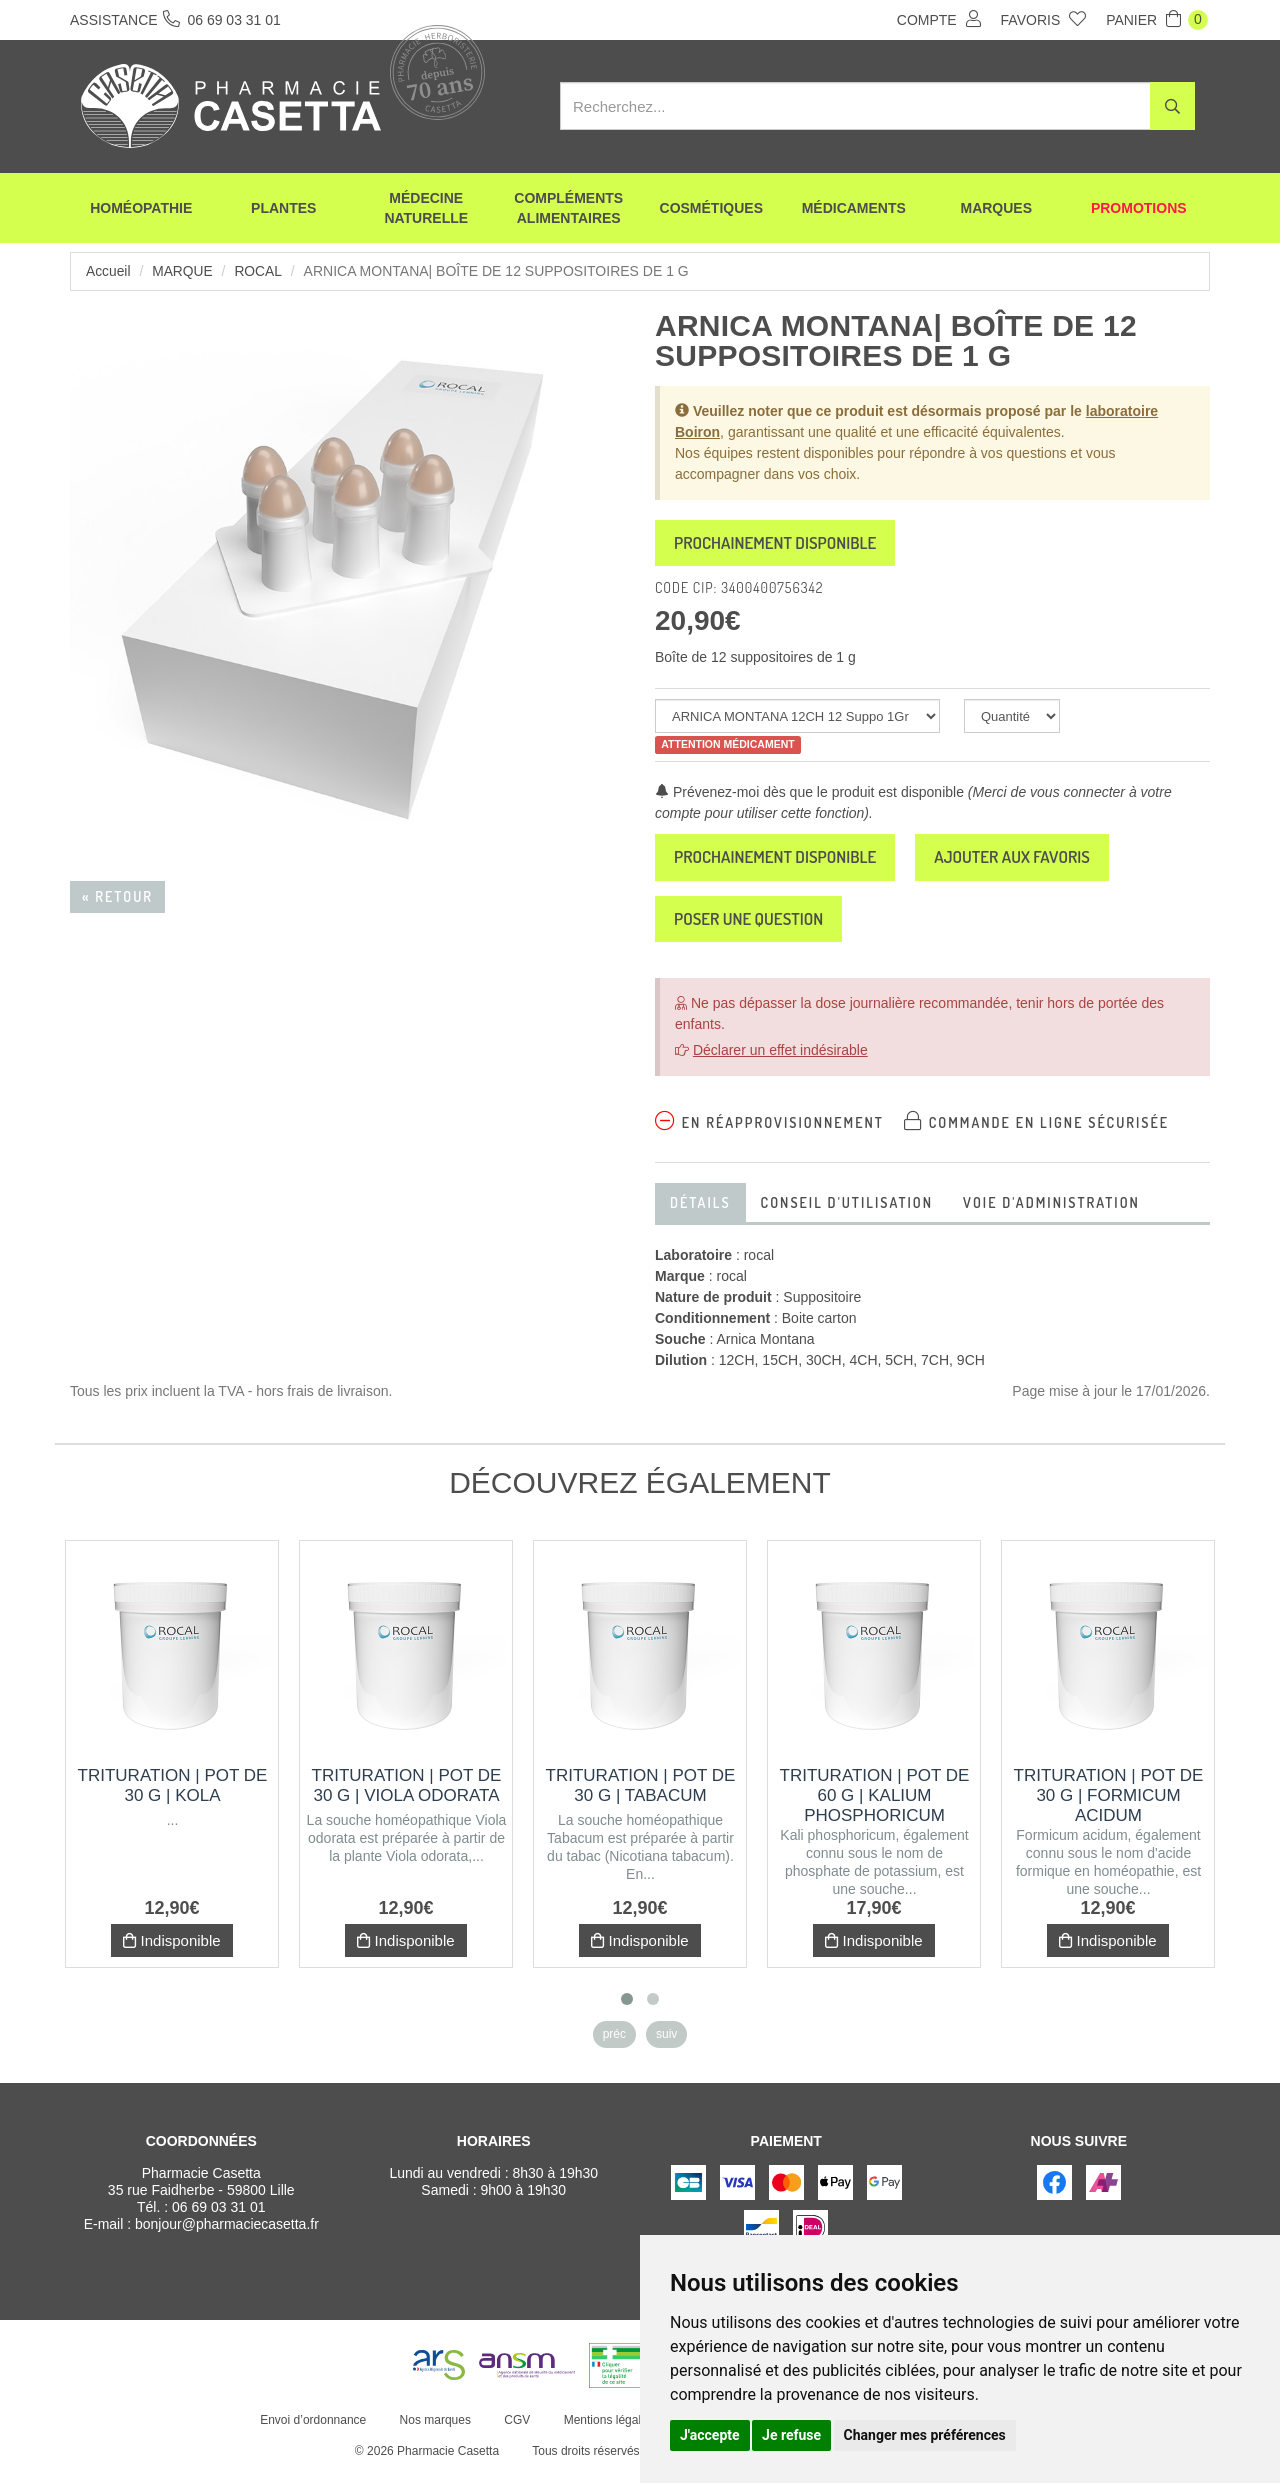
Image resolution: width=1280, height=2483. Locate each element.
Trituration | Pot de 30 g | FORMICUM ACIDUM (1109, 1806)
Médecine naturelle (426, 210)
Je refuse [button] (791, 2435)
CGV (516, 2431)
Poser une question (757, 928)
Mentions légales (607, 2431)
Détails (700, 1213)
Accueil (108, 271)
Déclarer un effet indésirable (780, 1061)
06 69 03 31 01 (218, 2218)
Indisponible (171, 1951)
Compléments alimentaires (568, 210)
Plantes (283, 210)
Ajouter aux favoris (1041, 863)
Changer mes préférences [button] (925, 2435)
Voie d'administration (1051, 1213)
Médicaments (854, 210)
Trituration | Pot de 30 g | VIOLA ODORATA (407, 1796)
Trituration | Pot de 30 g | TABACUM (641, 1796)
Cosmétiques (711, 210)
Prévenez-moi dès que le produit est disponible (809, 796)
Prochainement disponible (785, 545)
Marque (183, 271)
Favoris (1044, 19)
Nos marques (433, 2431)
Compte (939, 19)
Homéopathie (141, 210)
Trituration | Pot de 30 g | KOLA (173, 1796)
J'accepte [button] (710, 2435)
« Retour (117, 896)
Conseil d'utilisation (847, 1213)
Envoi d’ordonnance (312, 2431)
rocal (260, 271)
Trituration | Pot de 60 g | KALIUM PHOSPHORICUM (875, 1806)
